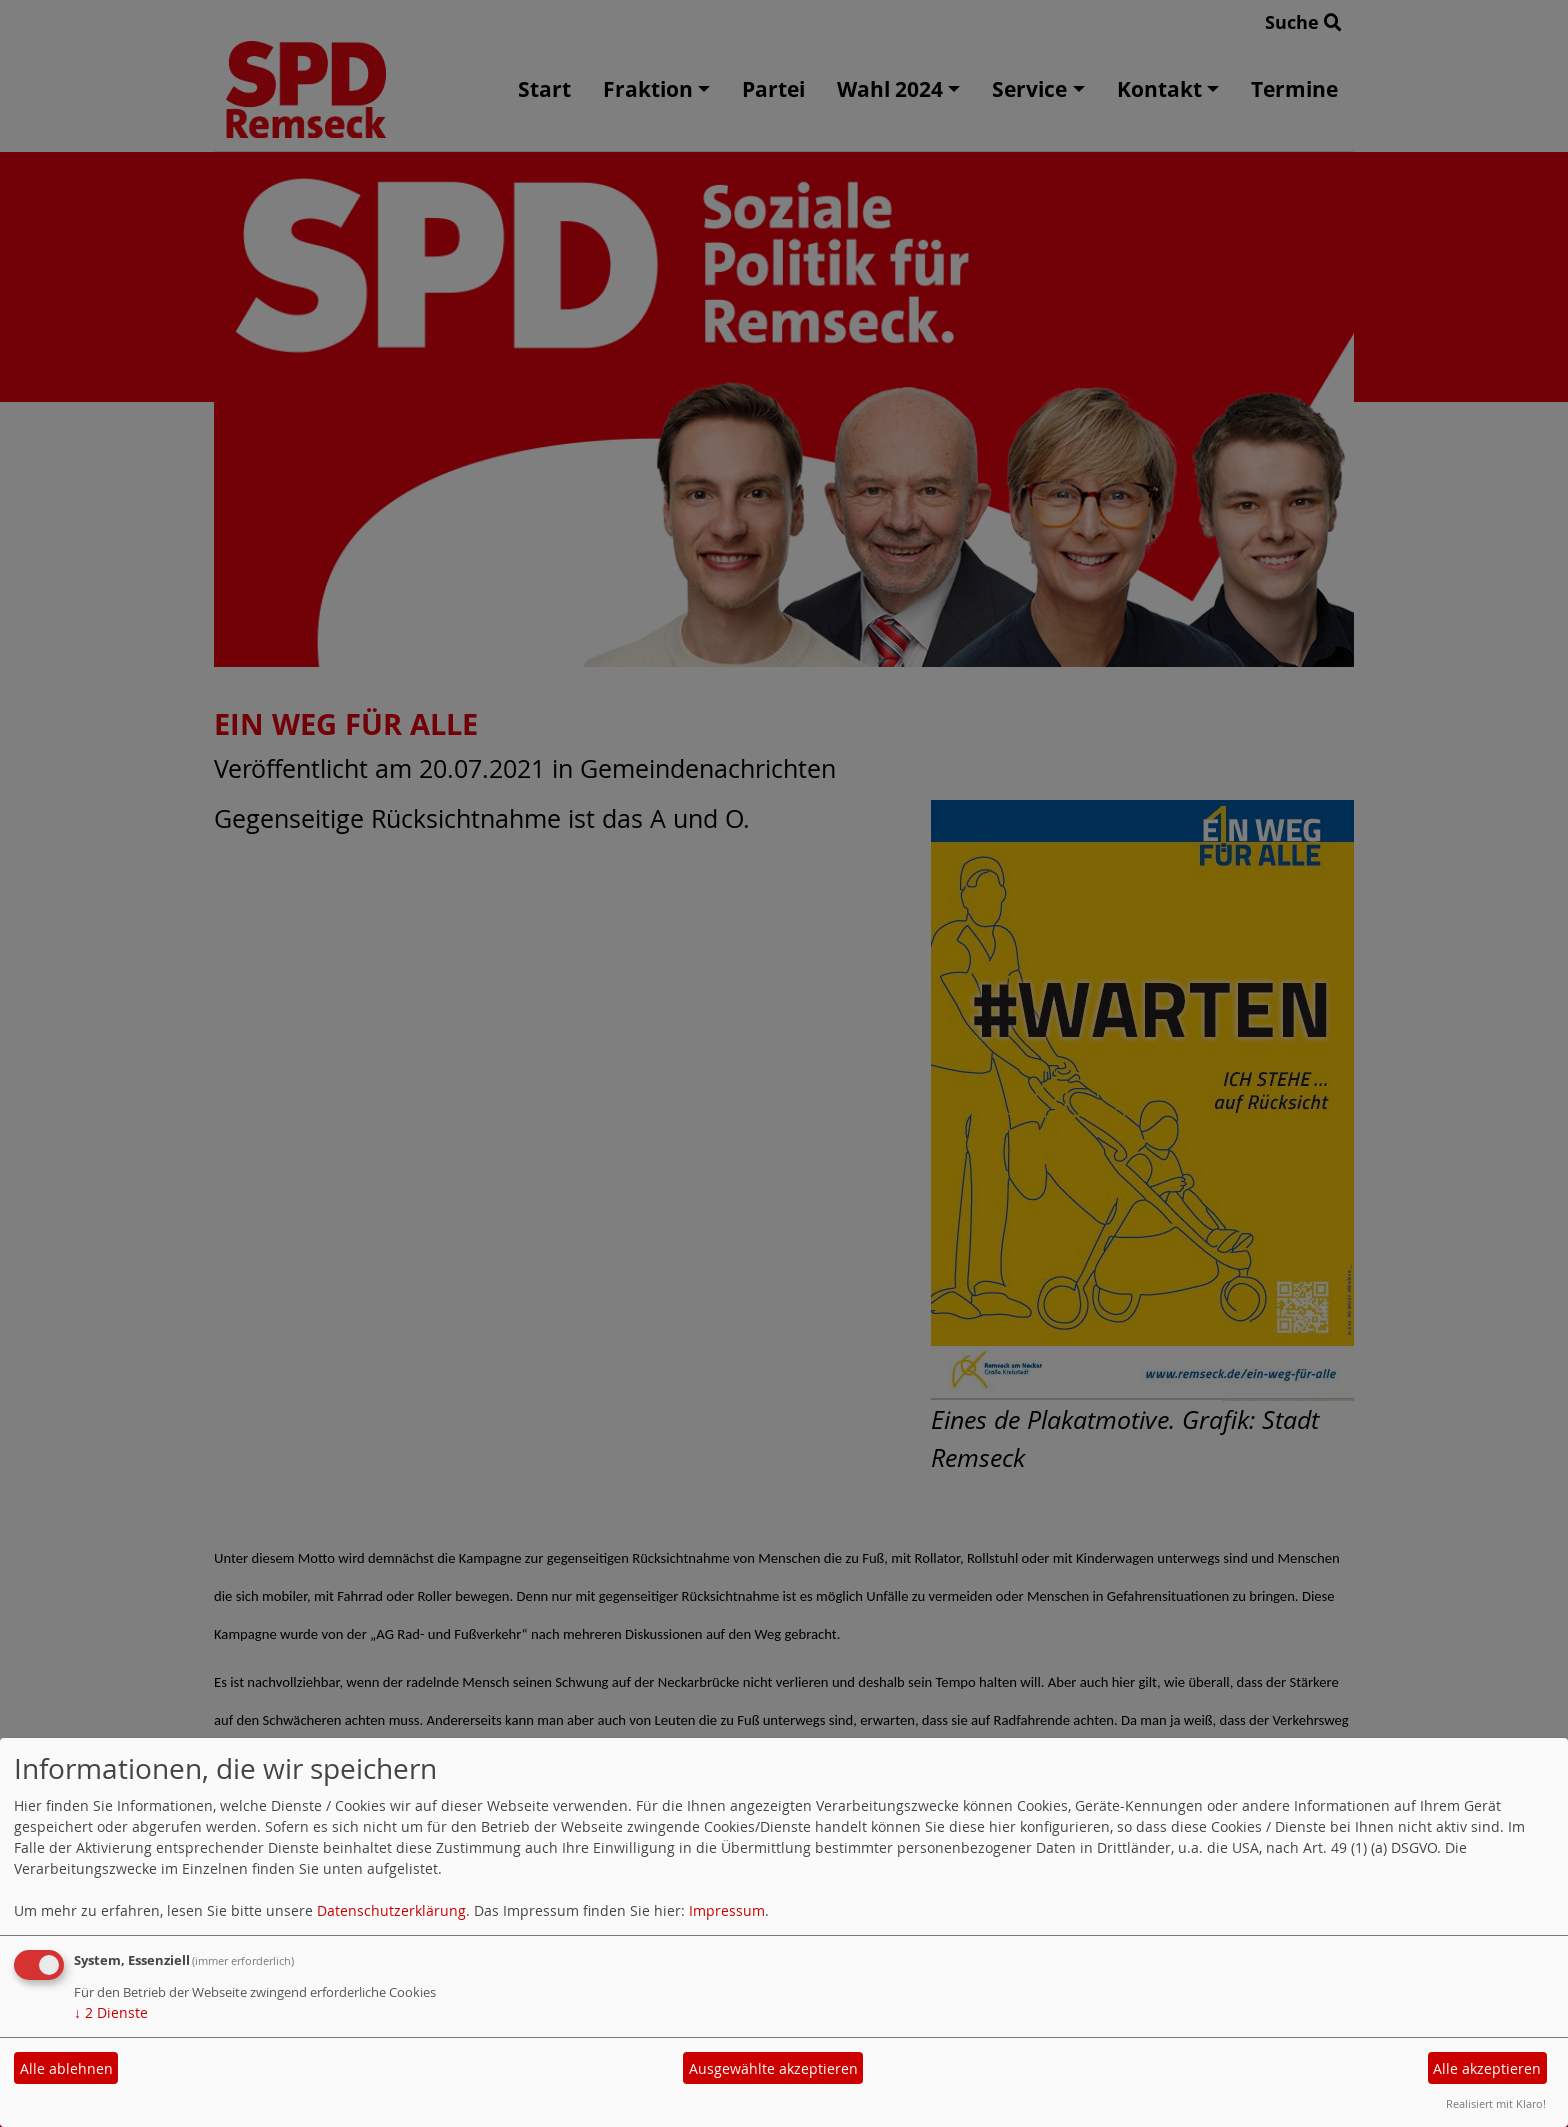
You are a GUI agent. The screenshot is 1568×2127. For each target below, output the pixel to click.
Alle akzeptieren (1487, 2068)
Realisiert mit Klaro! (1496, 2103)
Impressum (727, 1910)
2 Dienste (111, 2012)
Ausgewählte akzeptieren (773, 2068)
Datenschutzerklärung (391, 1910)
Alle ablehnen (66, 2068)
